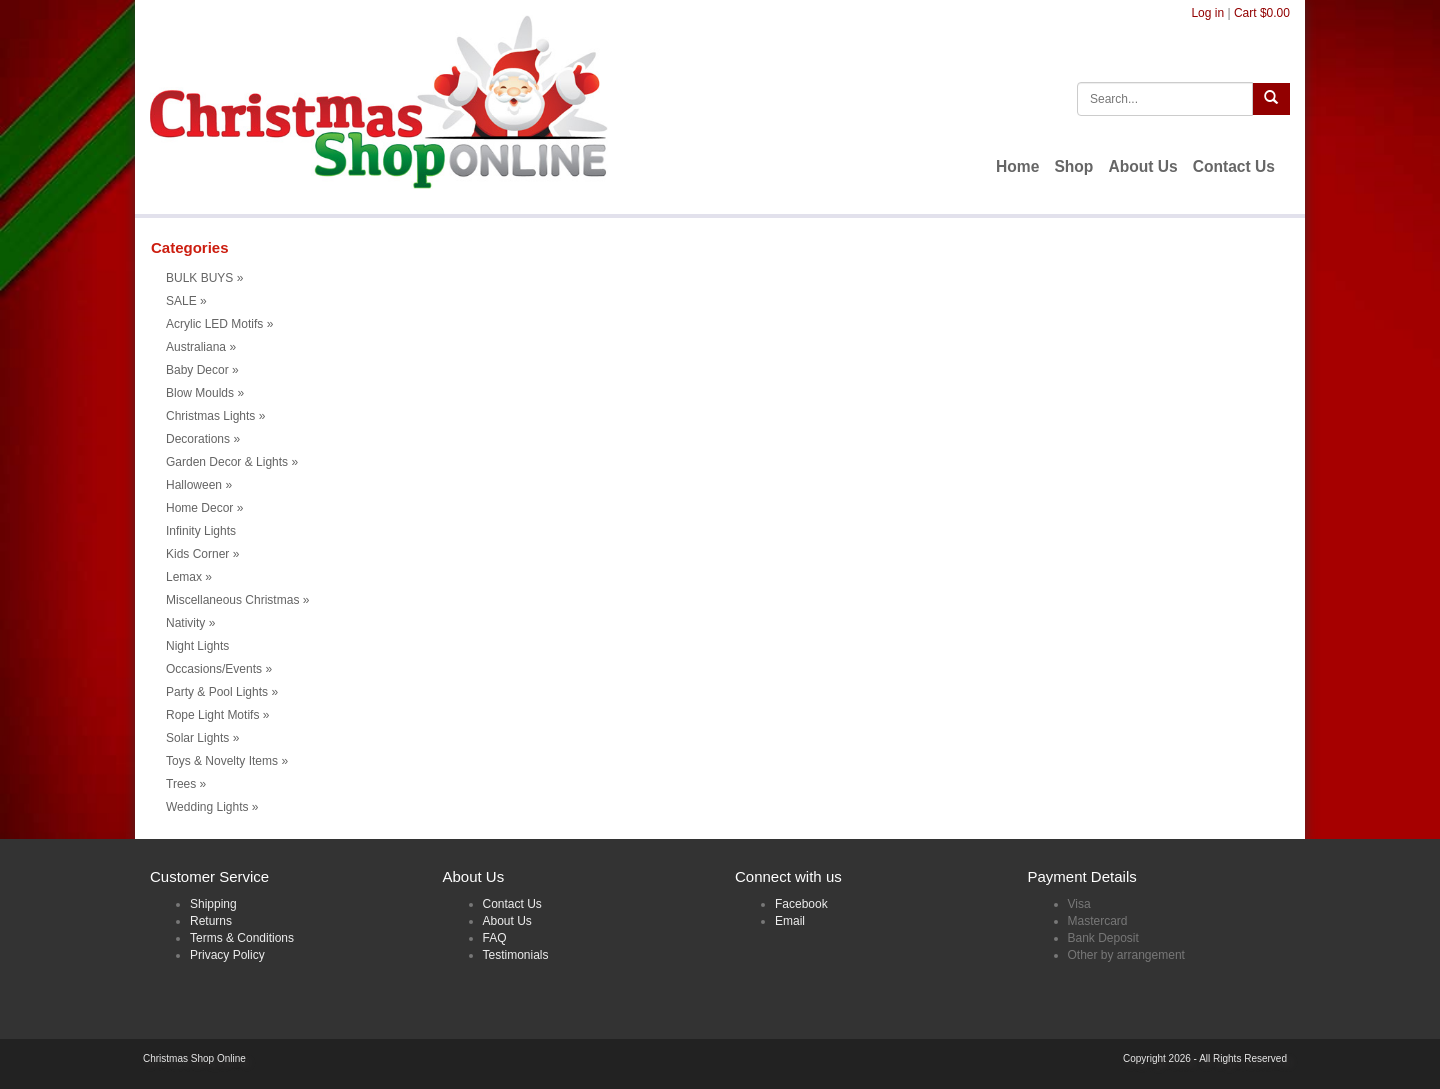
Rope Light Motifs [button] (217, 715)
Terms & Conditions (242, 938)
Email (790, 921)
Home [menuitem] (1017, 166)
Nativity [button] (190, 623)
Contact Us (512, 904)
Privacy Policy (227, 955)
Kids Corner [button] (202, 554)
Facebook (801, 904)
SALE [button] (186, 301)
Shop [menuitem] (1073, 166)
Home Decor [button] (204, 508)
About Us (507, 921)
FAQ (495, 938)
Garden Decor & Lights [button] (232, 462)
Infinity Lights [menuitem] (201, 531)
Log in (1207, 13)
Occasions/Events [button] (219, 669)
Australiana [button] (201, 347)
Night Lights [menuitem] (197, 646)
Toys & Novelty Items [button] (227, 761)
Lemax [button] (189, 577)
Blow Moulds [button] (205, 393)
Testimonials (516, 955)
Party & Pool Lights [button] (222, 692)
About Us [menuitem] (1142, 166)
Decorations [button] (203, 439)
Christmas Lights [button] (215, 416)
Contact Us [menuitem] (1234, 166)
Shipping (213, 904)
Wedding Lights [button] (212, 807)
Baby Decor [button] (202, 370)
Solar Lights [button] (202, 738)
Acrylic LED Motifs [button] (219, 324)
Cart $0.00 (1262, 13)
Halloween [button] (199, 485)
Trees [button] (186, 784)
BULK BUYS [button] (204, 278)
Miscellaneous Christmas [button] (237, 600)
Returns (211, 921)
